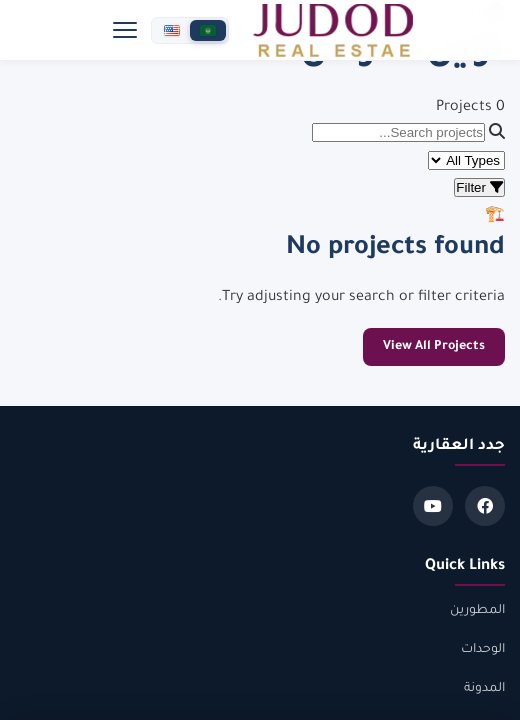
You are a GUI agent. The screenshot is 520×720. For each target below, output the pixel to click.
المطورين (477, 611)
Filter (479, 187)
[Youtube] (433, 506)
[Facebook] (485, 506)
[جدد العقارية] (333, 30)
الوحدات (483, 650)
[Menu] (125, 30)
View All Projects (434, 347)
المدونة (484, 689)
